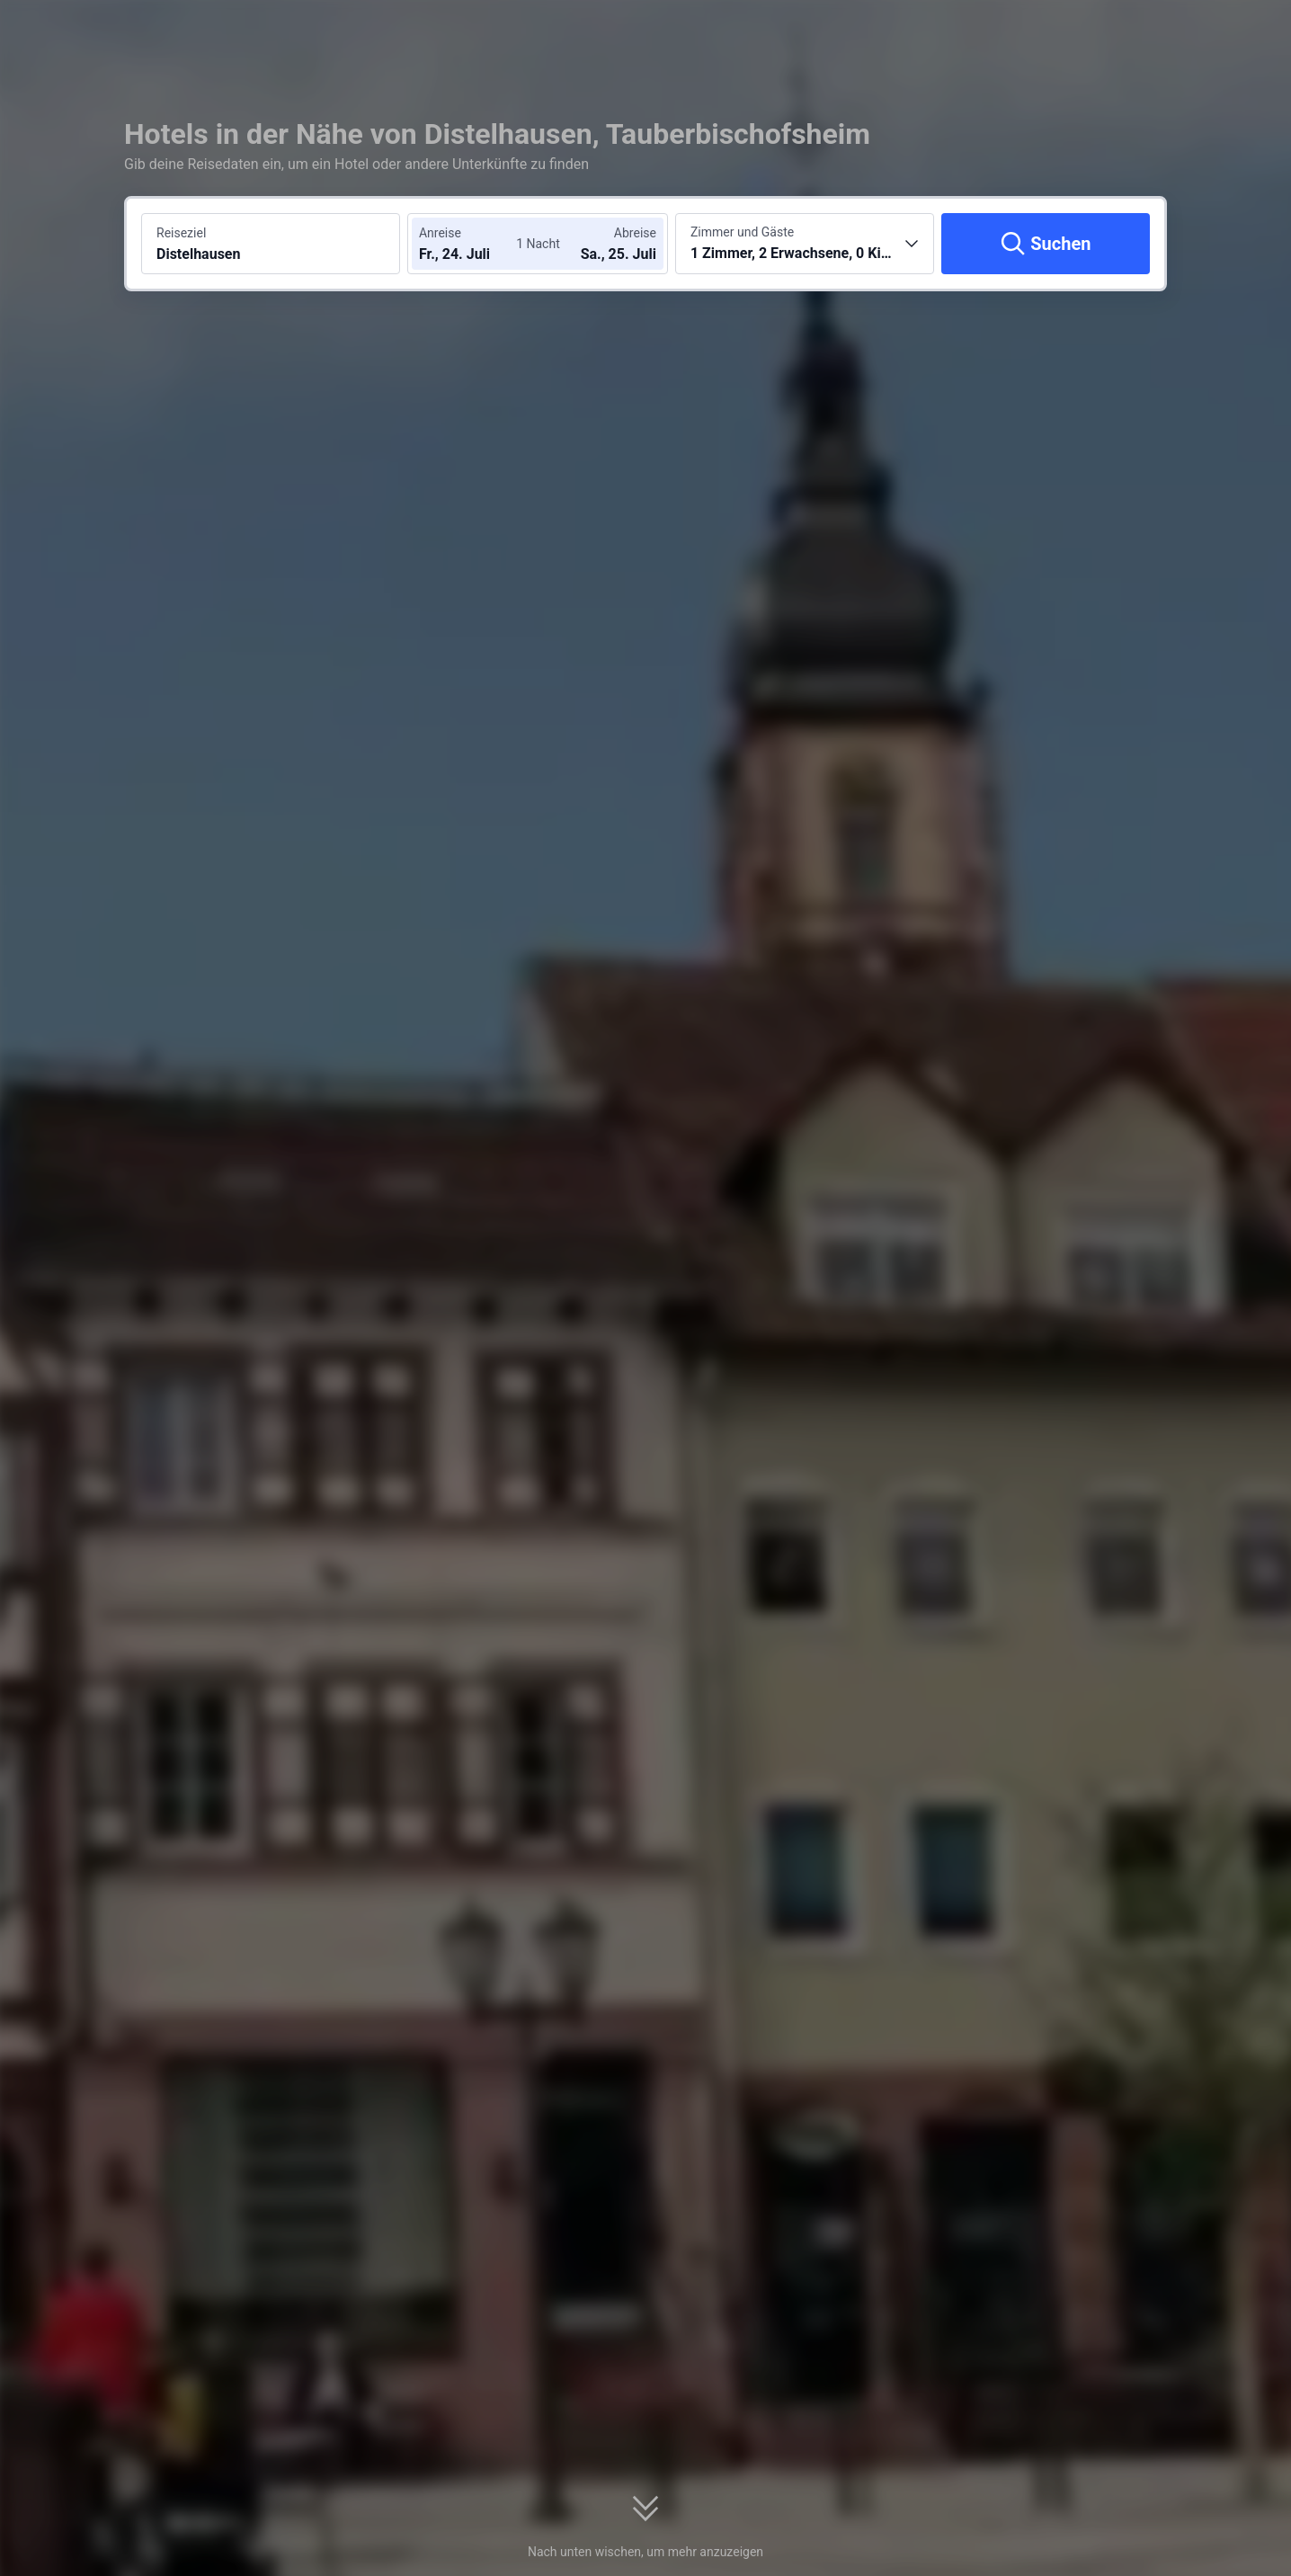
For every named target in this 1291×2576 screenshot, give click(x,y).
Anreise (440, 233)
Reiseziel (181, 233)
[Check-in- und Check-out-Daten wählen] (473, 243)
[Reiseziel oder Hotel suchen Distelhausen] (270, 243)
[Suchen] (1045, 243)
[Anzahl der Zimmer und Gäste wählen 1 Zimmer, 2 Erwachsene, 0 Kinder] (804, 243)
